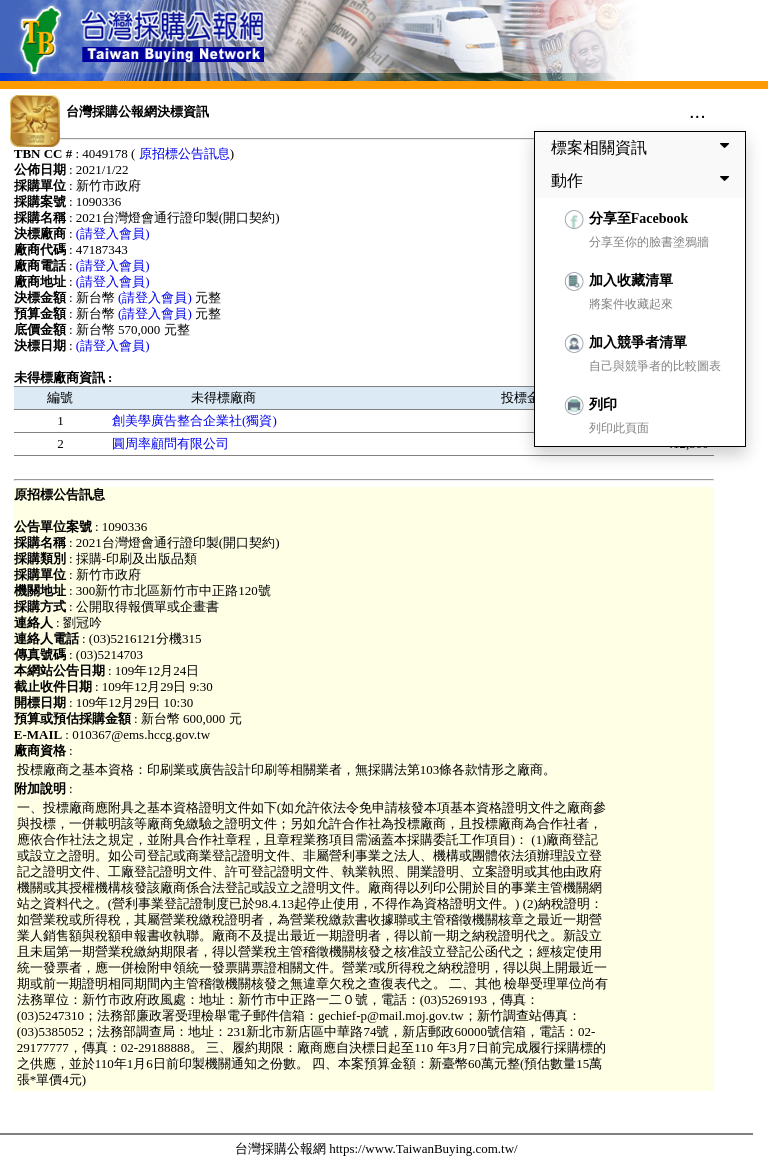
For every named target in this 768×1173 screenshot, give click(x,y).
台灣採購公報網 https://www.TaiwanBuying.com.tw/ (376, 1148)
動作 (644, 180)
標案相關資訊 (644, 147)
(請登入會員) (113, 233)
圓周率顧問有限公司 (170, 443)
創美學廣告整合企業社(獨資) (194, 420)
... (697, 111)
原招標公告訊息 (184, 153)
